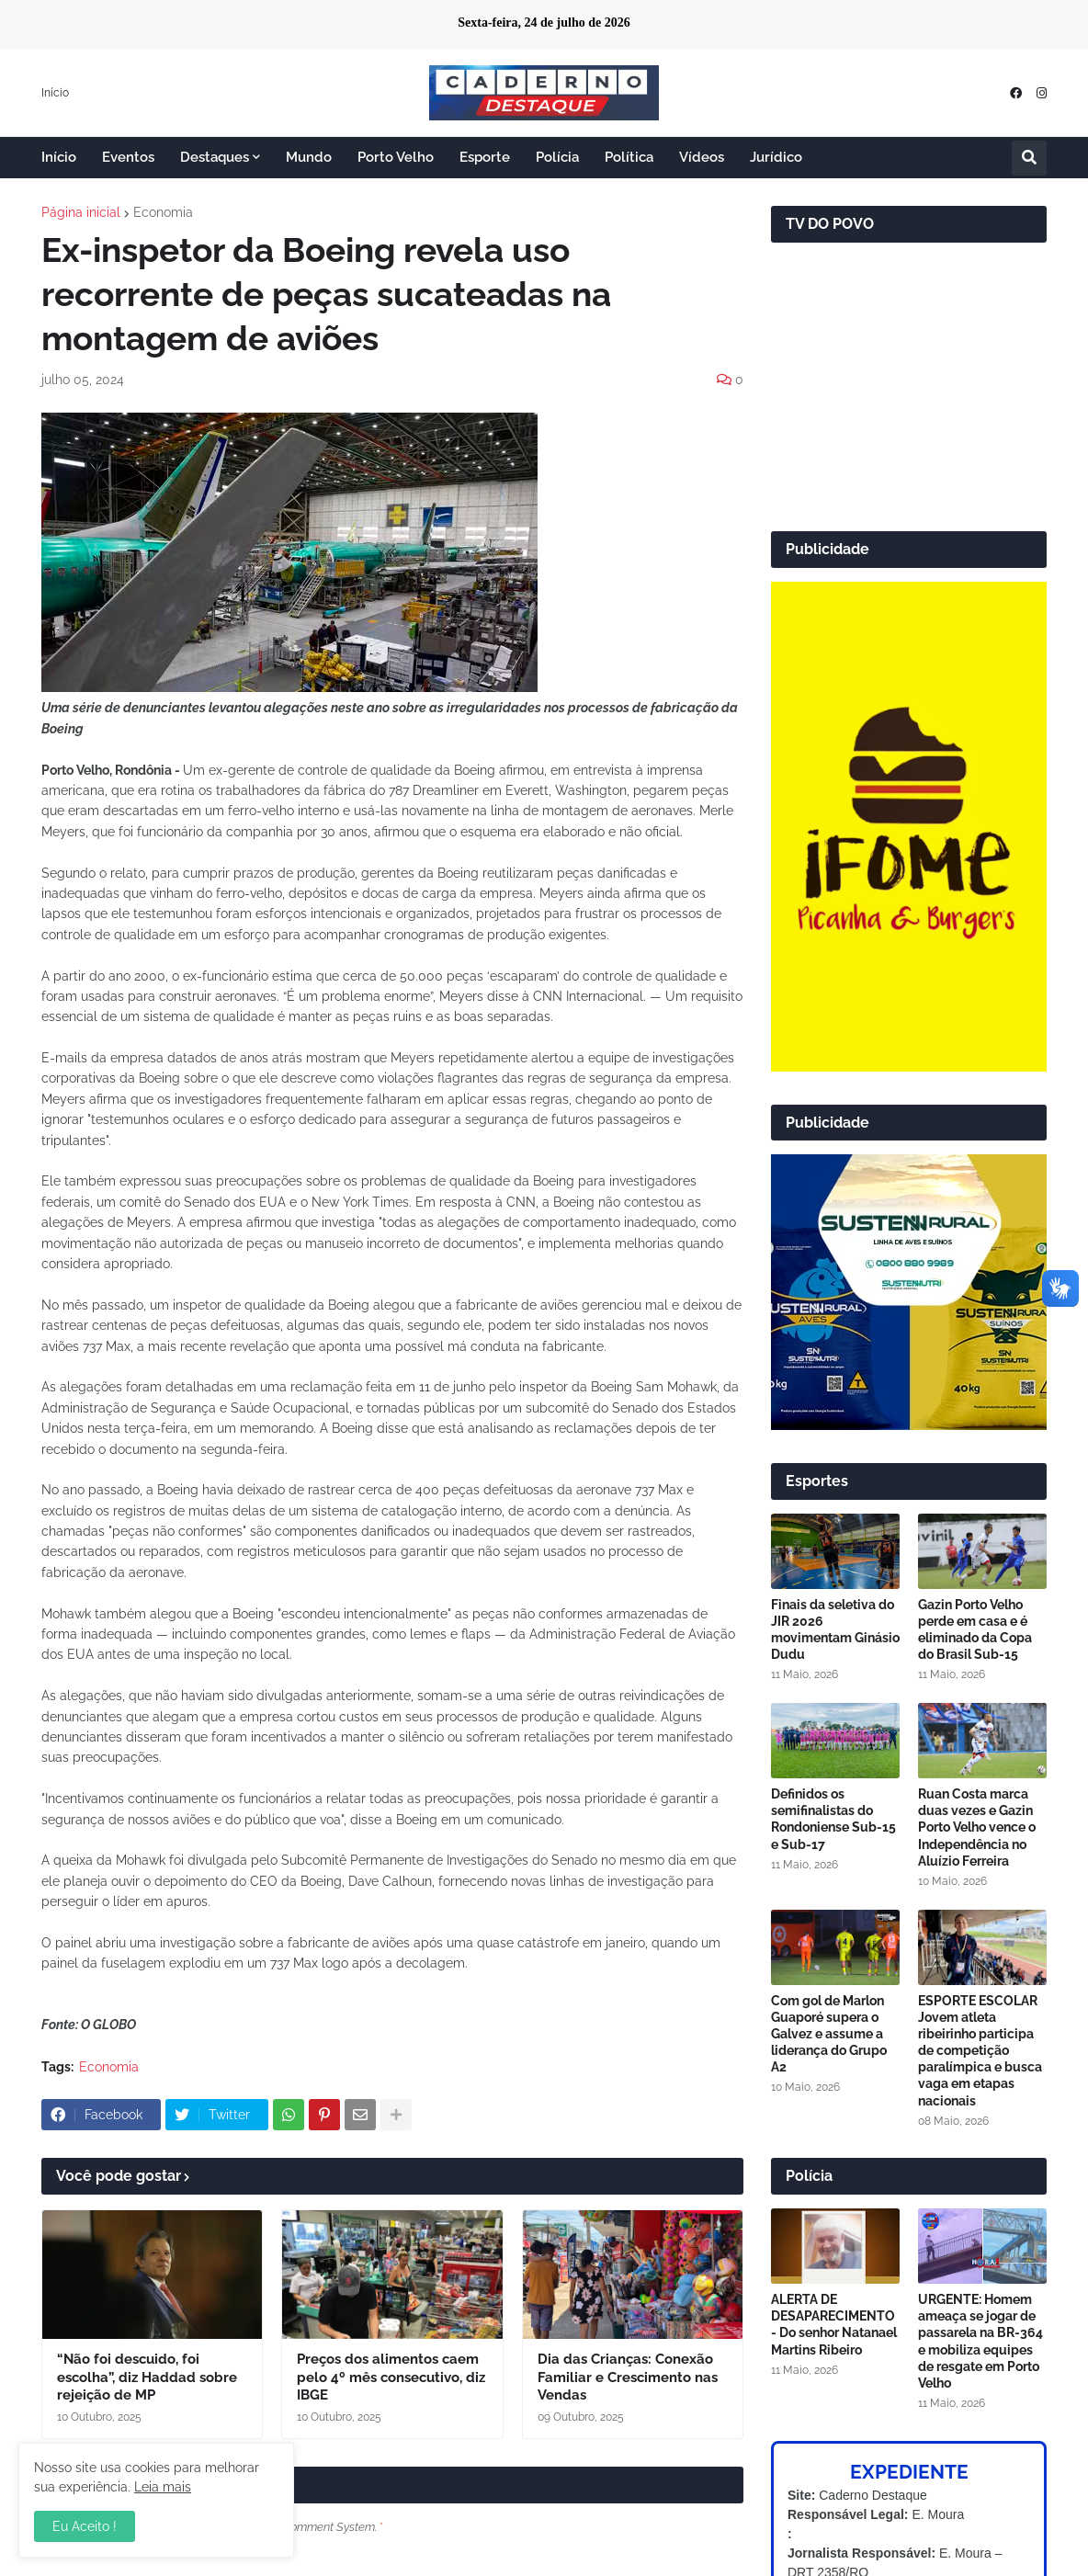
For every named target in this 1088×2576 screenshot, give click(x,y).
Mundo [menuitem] (309, 157)
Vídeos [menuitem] (701, 157)
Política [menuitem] (629, 157)
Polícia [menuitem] (557, 157)
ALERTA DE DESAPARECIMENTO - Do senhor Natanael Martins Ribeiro (834, 2324)
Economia (163, 212)
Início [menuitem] (58, 157)
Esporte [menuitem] (484, 157)
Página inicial (80, 212)
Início (55, 92)
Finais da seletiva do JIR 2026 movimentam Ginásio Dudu (835, 1629)
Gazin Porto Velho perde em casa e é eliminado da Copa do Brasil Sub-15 (975, 1629)
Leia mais (162, 2487)
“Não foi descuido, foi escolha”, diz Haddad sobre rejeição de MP (147, 2377)
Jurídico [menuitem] (776, 157)
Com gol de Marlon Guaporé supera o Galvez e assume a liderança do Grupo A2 (829, 2034)
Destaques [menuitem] (214, 157)
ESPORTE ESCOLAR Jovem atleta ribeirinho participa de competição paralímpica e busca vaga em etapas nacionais (980, 2050)
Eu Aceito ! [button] (84, 2526)
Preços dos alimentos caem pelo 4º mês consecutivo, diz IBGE (391, 2377)
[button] (1029, 158)
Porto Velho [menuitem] (395, 157)
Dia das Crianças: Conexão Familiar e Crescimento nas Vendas (628, 2377)
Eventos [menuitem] (128, 157)
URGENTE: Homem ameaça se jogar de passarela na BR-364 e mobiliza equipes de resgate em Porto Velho (980, 2341)
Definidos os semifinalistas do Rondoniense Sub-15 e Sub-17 (833, 1819)
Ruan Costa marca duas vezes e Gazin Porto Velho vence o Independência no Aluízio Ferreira (977, 1827)
